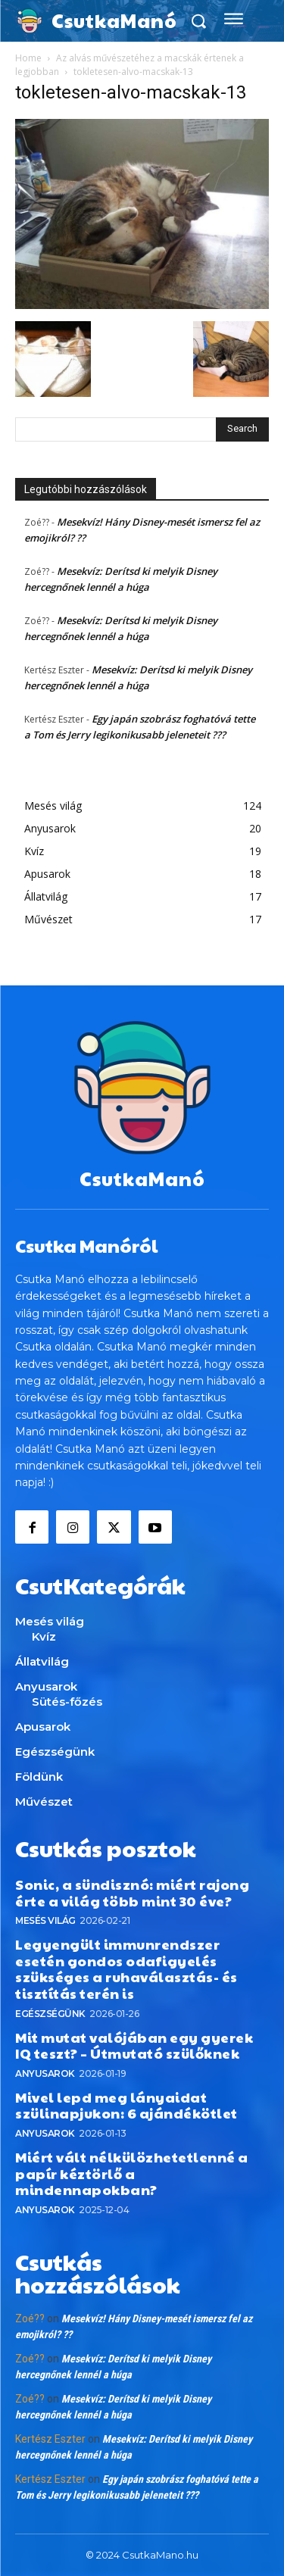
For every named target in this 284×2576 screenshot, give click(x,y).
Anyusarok (45, 2073)
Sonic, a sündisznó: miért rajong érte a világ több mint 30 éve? (132, 1892)
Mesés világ (45, 1920)
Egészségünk (50, 2013)
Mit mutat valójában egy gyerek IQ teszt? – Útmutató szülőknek (134, 2045)
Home (28, 58)
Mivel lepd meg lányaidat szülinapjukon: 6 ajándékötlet (126, 2105)
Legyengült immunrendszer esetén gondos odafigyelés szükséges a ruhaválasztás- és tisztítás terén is (126, 1968)
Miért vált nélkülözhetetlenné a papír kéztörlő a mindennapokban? (131, 2173)
